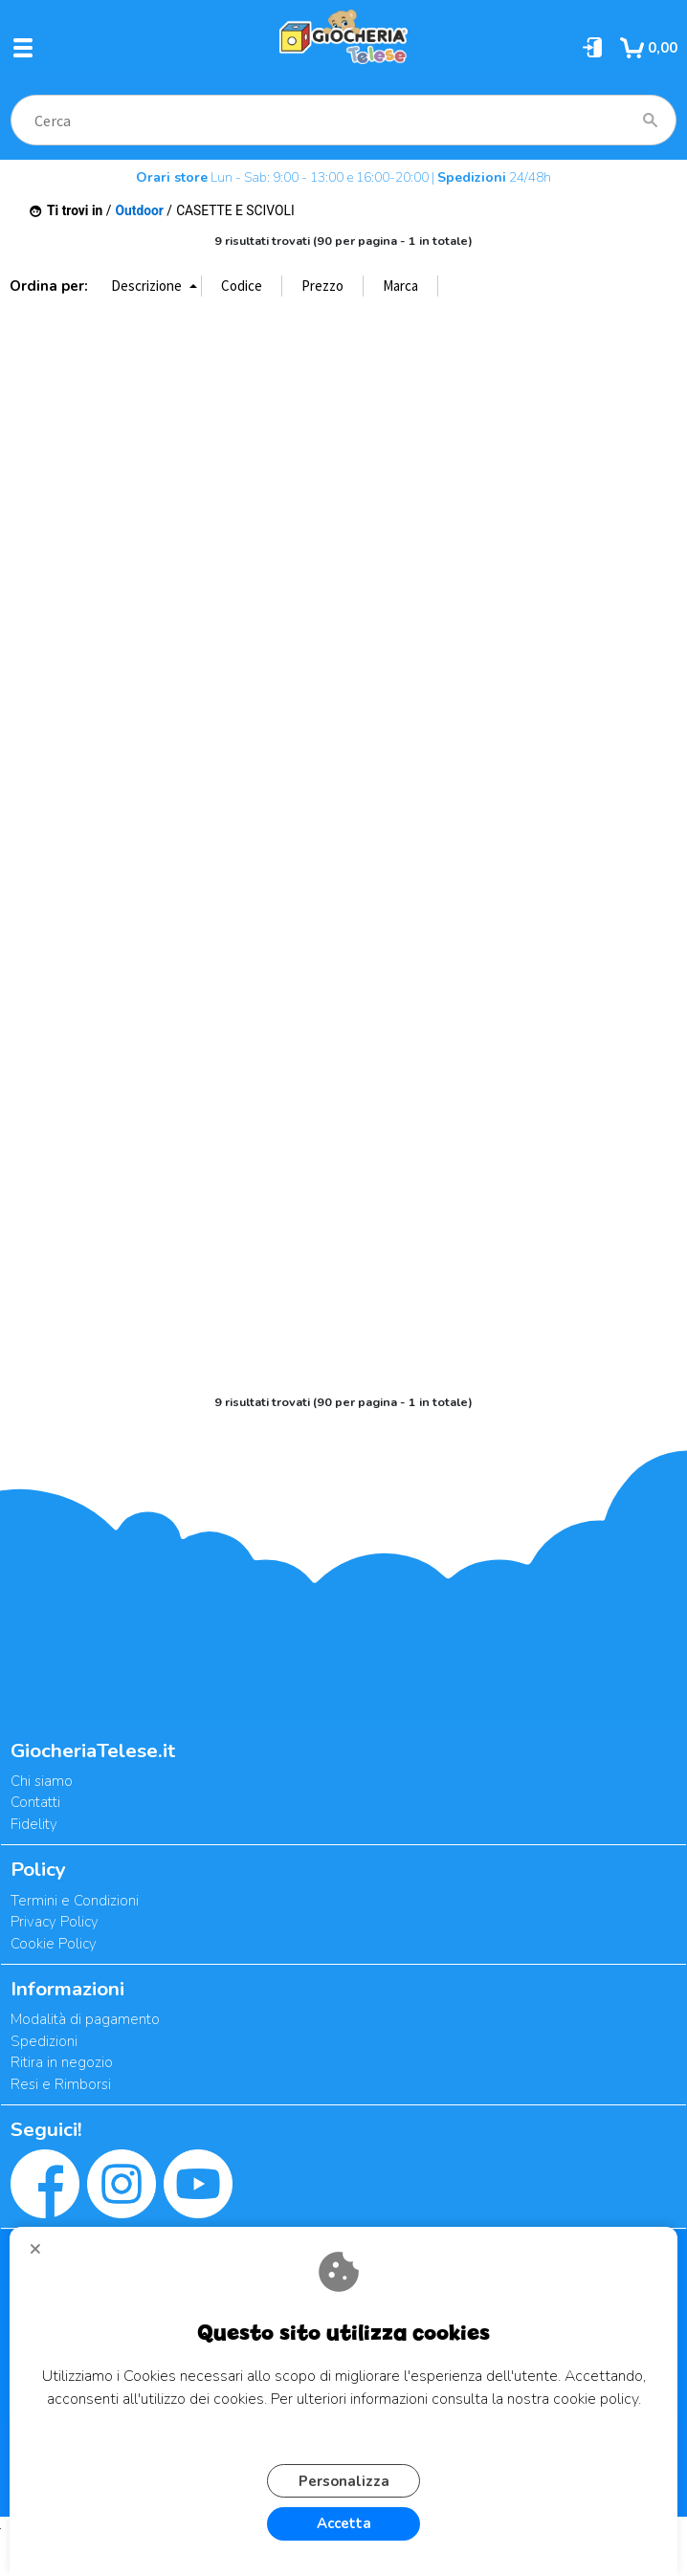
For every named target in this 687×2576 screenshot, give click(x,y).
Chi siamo (42, 1781)
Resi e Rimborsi (61, 2084)
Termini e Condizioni (75, 1900)
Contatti (35, 1802)
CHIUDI (43, 2255)
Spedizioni (44, 2041)
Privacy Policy (55, 1921)
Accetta (344, 2523)
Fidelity (34, 1824)
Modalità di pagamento (85, 2019)
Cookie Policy (54, 1943)
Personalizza (344, 2481)
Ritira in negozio (62, 2062)
